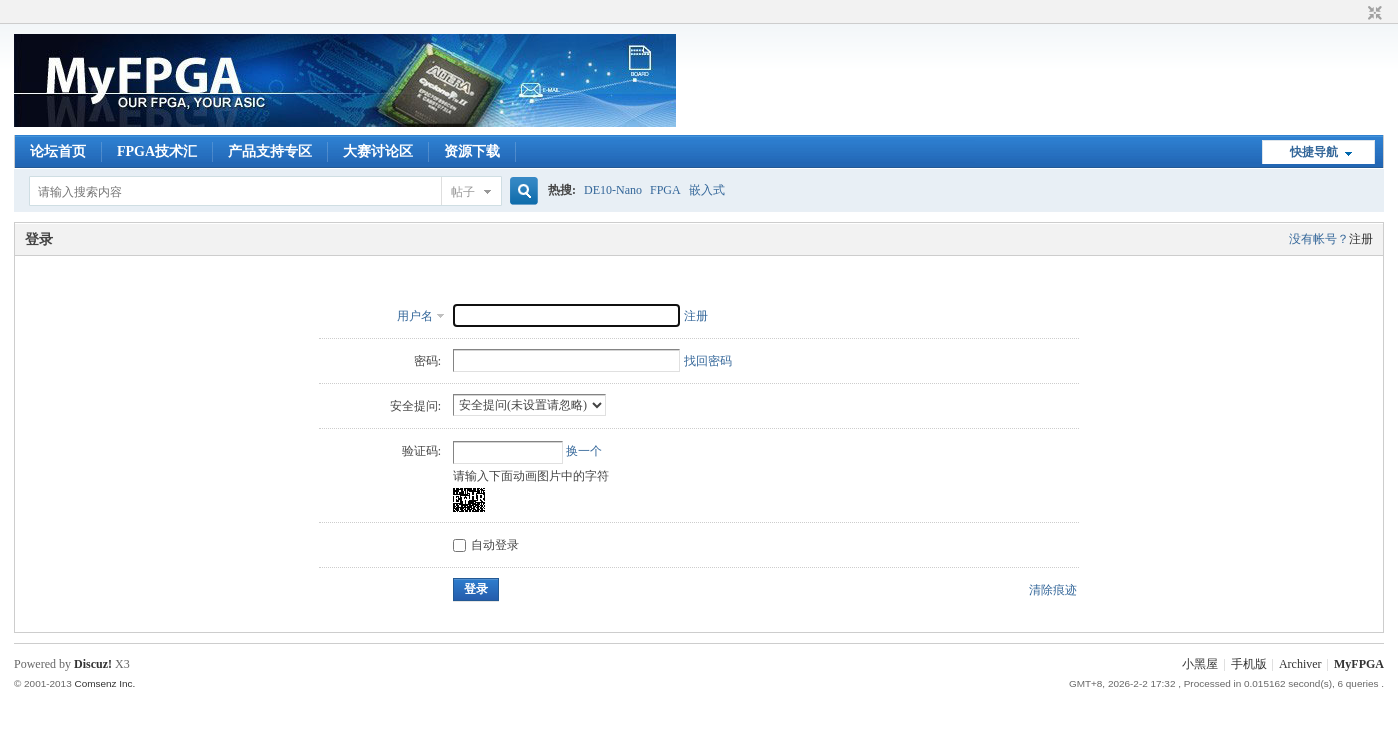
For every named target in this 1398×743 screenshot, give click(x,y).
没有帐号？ (1319, 239)
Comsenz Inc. (104, 683)
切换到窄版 (1372, 14)
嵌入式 (707, 190)
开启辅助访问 (1356, 14)
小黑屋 (1200, 664)
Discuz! (93, 664)
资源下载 (472, 151)
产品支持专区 (270, 151)
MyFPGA (1359, 664)
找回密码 (708, 361)
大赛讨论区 (378, 151)
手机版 (1249, 664)
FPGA (665, 190)
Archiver (1300, 664)
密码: (427, 361)
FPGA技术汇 (157, 151)
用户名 (415, 316)
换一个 (584, 451)
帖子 (463, 192)
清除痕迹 (1053, 590)
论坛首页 (58, 151)
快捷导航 (1314, 152)
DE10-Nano (613, 190)
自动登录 (486, 545)
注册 (1361, 239)
